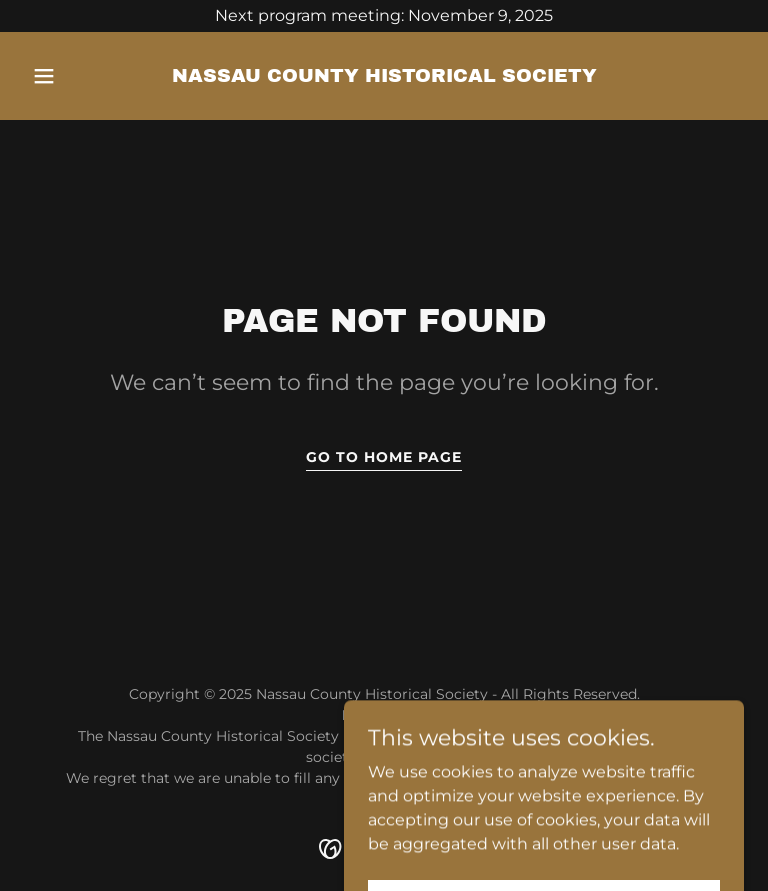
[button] (78, 76)
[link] (384, 76)
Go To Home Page (384, 457)
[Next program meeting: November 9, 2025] (384, 16)
